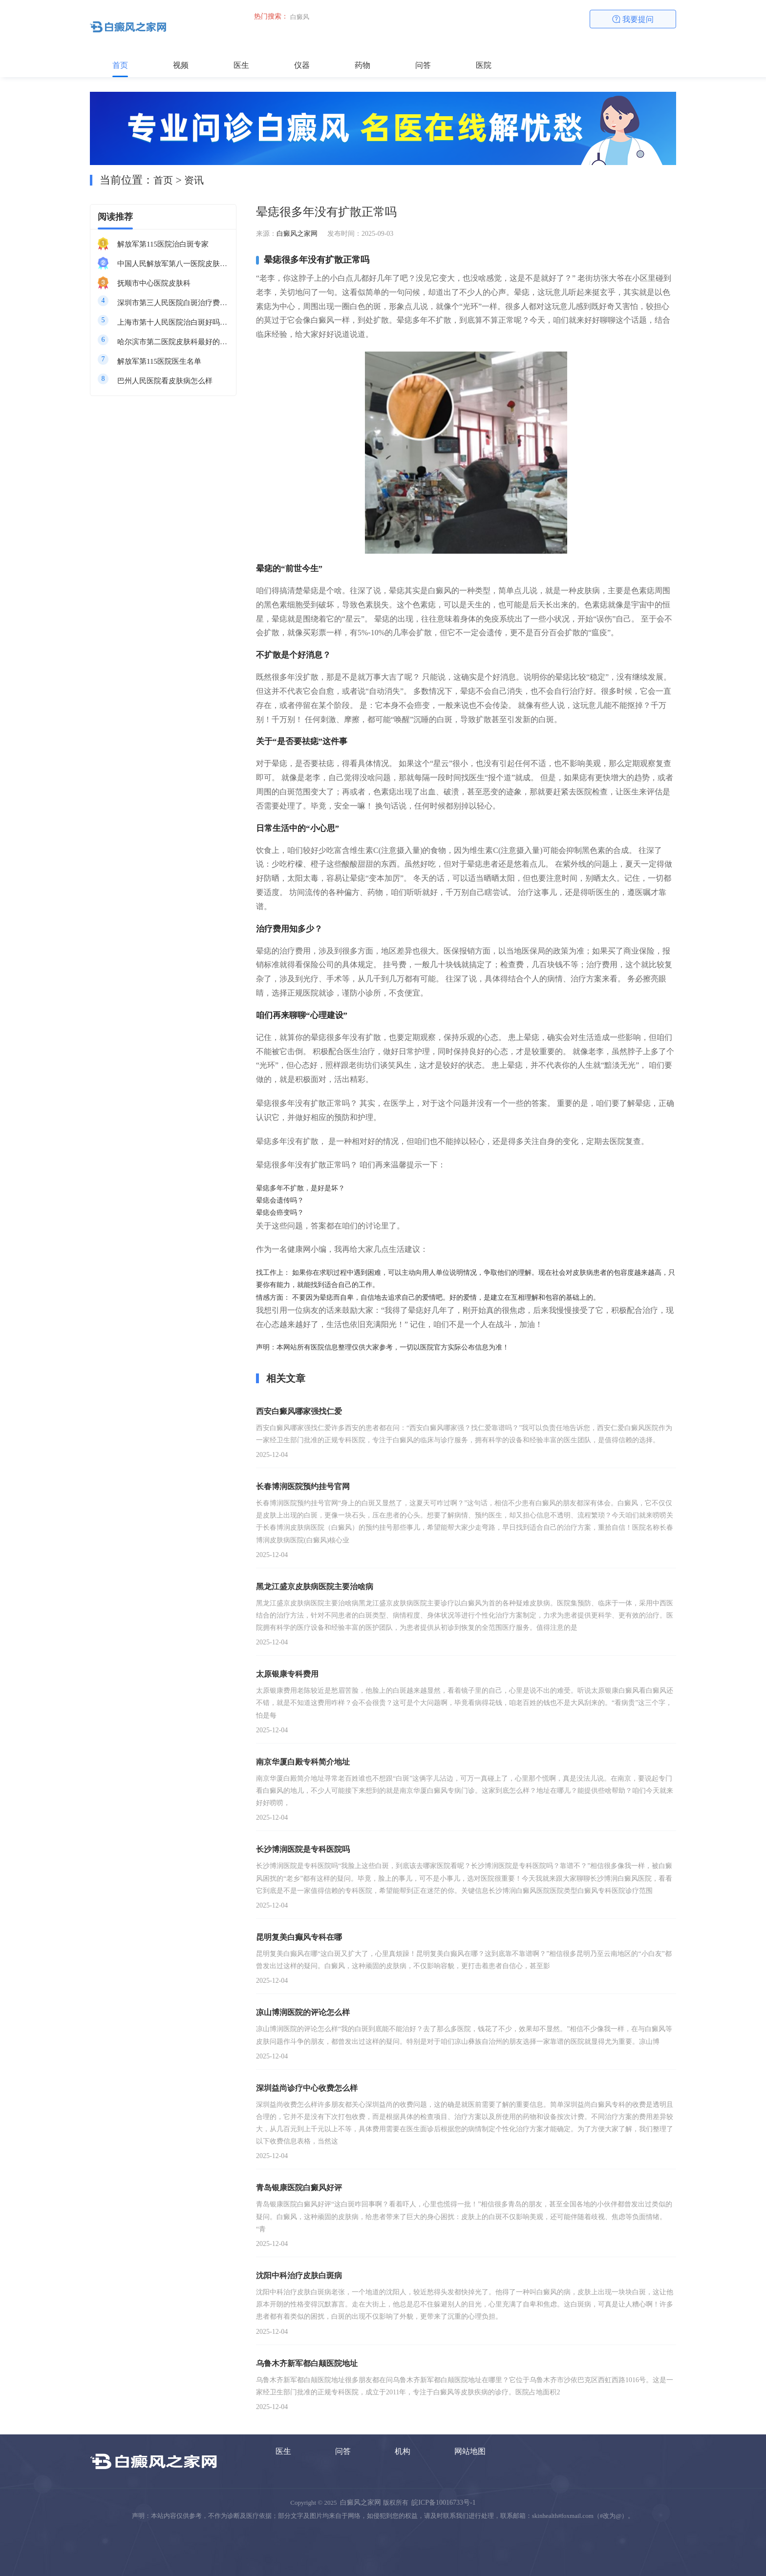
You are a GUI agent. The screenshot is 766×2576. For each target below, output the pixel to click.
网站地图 (470, 2451)
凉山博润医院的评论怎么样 (303, 2012)
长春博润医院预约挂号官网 (303, 1486)
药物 (362, 65)
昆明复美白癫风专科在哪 (299, 1937)
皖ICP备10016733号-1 (443, 2502)
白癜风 (299, 17)
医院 (483, 65)
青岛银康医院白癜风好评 (299, 2187)
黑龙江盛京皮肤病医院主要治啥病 (314, 1586)
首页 (120, 65)
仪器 (302, 65)
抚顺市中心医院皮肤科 (154, 283)
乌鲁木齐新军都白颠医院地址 (307, 2363)
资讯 (194, 180)
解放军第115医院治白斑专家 (163, 244)
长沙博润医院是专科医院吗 (303, 1849)
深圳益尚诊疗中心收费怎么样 (307, 2088)
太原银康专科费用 (287, 1674)
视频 (181, 65)
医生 (241, 65)
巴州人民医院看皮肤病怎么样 (165, 381)
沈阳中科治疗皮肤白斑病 (299, 2275)
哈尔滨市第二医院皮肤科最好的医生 (173, 342)
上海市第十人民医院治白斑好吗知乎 (173, 322)
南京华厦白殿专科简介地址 (303, 1762)
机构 (402, 2451)
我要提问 (633, 19)
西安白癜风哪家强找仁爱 (299, 1411)
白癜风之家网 (297, 233)
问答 (423, 65)
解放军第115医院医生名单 (159, 361)
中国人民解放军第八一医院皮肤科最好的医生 (173, 264)
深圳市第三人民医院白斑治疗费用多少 (173, 303)
